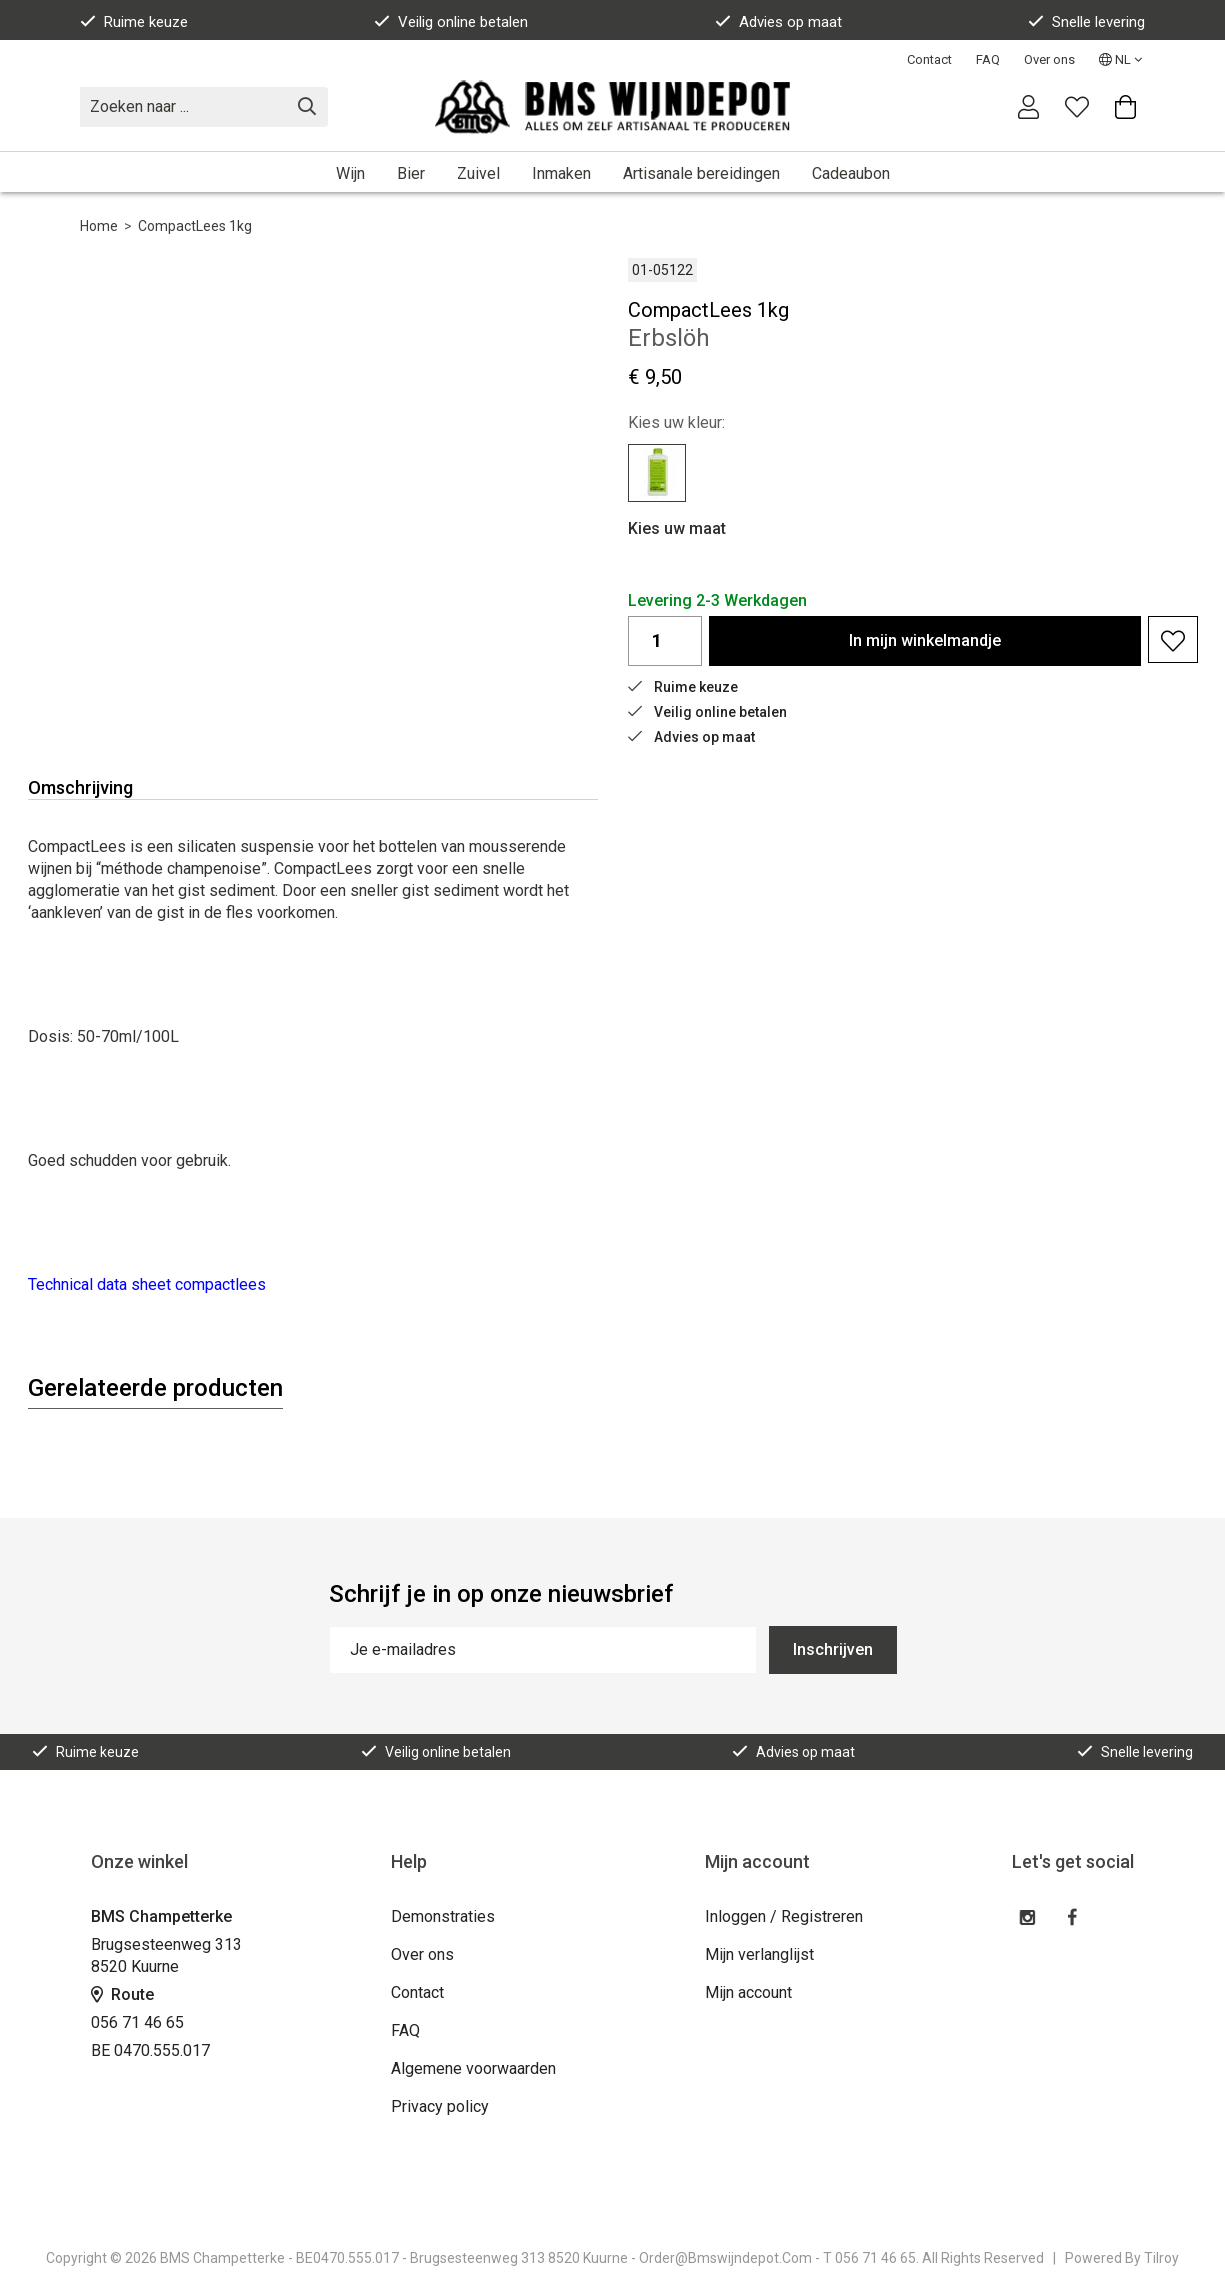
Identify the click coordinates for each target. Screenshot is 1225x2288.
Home (99, 226)
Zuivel (478, 173)
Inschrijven (833, 1649)
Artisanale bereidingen (701, 173)
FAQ (988, 59)
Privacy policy (440, 2106)
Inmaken (561, 173)
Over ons (1049, 59)
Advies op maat (778, 22)
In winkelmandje (925, 640)
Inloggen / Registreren (784, 1916)
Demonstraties (443, 1916)
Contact (929, 59)
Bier (411, 173)
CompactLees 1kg (195, 226)
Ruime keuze (134, 22)
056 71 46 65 (137, 2022)
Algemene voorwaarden (473, 2068)
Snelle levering (1086, 22)
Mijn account (748, 1992)
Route (122, 1994)
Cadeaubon (851, 173)
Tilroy (1161, 2258)
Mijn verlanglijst (759, 1954)
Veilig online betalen (451, 22)
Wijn (350, 173)
